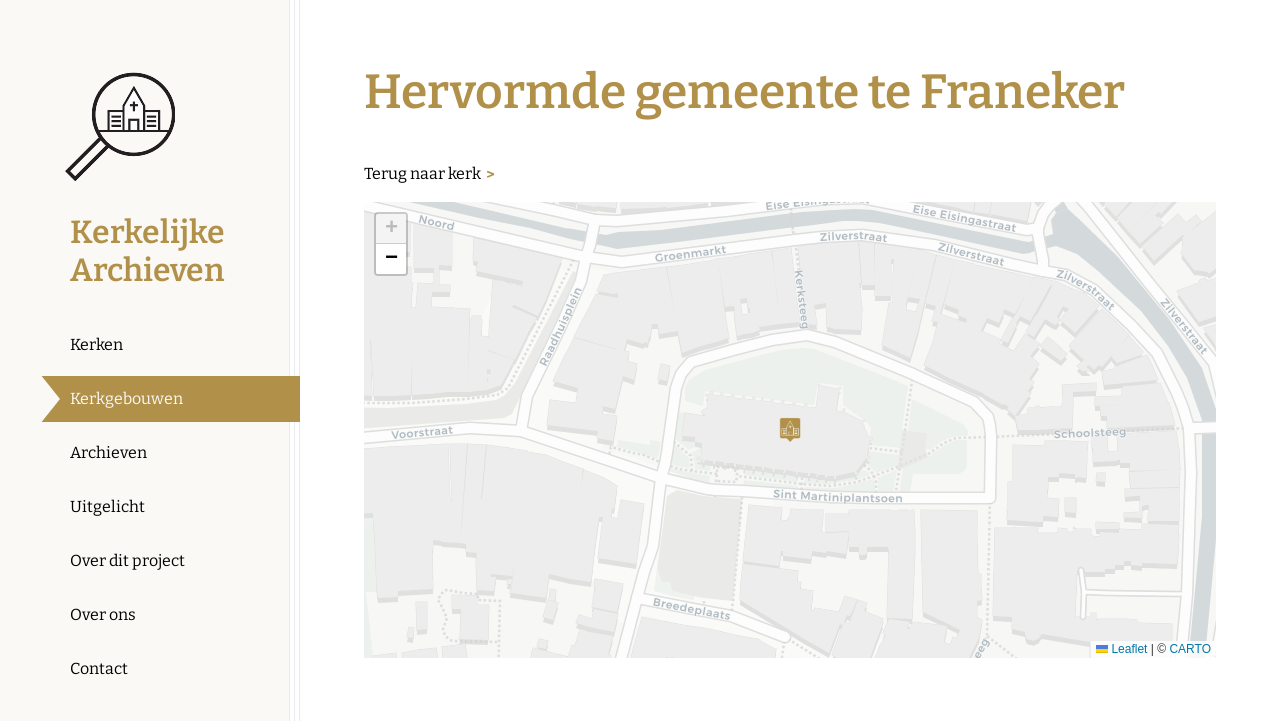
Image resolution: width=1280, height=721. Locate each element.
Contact (99, 668)
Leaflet (1121, 649)
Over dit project (127, 560)
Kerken (96, 344)
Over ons (103, 614)
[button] (790, 430)
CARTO (1190, 649)
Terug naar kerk (422, 173)
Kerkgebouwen (126, 398)
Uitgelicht (107, 506)
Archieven (108, 452)
